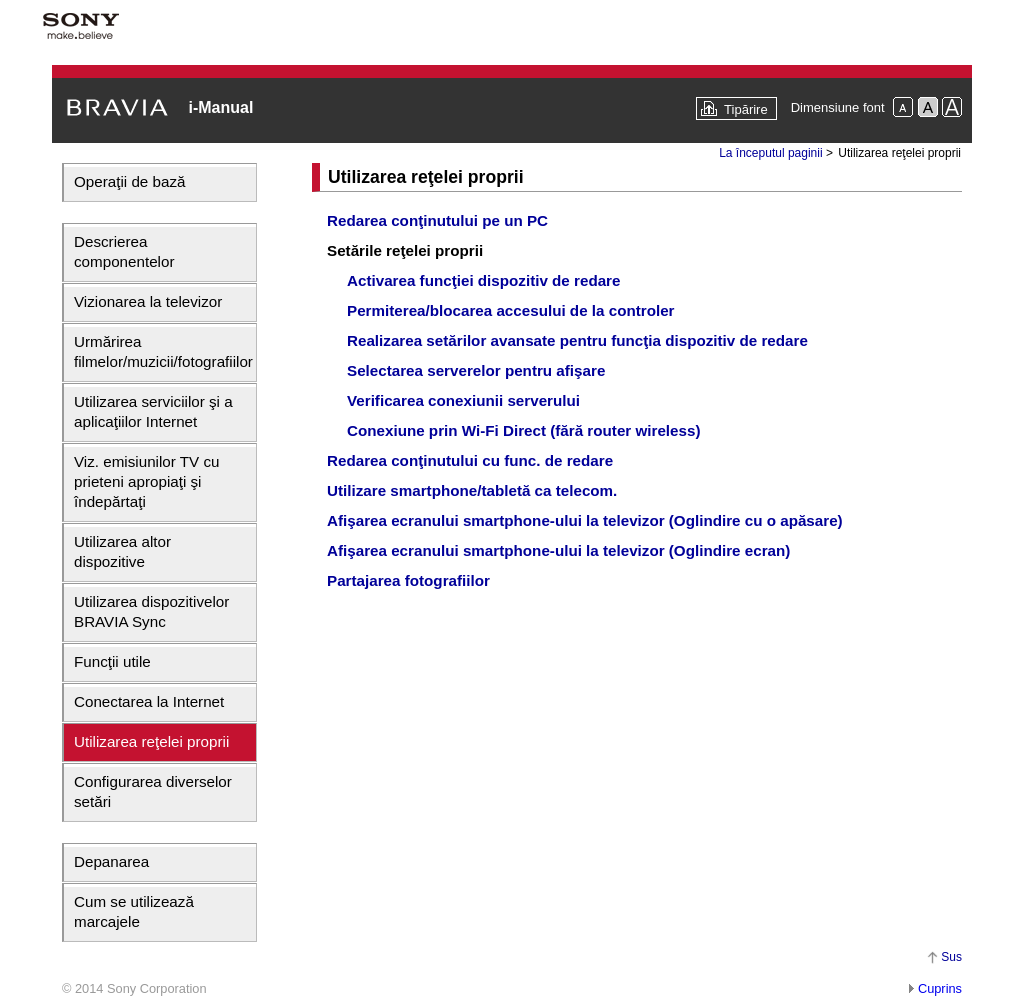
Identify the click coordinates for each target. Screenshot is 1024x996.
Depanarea (111, 861)
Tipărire (746, 109)
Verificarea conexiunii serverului (463, 400)
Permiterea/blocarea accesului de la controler (511, 310)
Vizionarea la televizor (148, 301)
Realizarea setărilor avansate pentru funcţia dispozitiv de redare (577, 340)
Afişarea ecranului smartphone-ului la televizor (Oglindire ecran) (558, 550)
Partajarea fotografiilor (408, 580)
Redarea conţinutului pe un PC (437, 220)
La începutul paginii (770, 153)
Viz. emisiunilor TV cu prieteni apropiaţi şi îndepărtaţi (146, 481)
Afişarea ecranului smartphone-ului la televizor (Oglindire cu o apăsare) (585, 520)
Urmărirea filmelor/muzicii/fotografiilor (163, 351)
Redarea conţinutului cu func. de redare (470, 460)
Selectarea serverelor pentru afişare (476, 370)
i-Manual (220, 107)
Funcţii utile (112, 661)
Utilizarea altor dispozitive (122, 551)
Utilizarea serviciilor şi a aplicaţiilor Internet (153, 411)
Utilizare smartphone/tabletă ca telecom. (472, 490)
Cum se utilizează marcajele (134, 911)
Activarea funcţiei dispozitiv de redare (483, 280)
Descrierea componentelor (124, 251)
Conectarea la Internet (149, 701)
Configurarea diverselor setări (153, 791)
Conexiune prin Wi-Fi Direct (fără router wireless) (523, 430)
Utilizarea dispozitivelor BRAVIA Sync (151, 611)
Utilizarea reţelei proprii (151, 741)
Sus (951, 957)
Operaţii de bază (129, 181)
